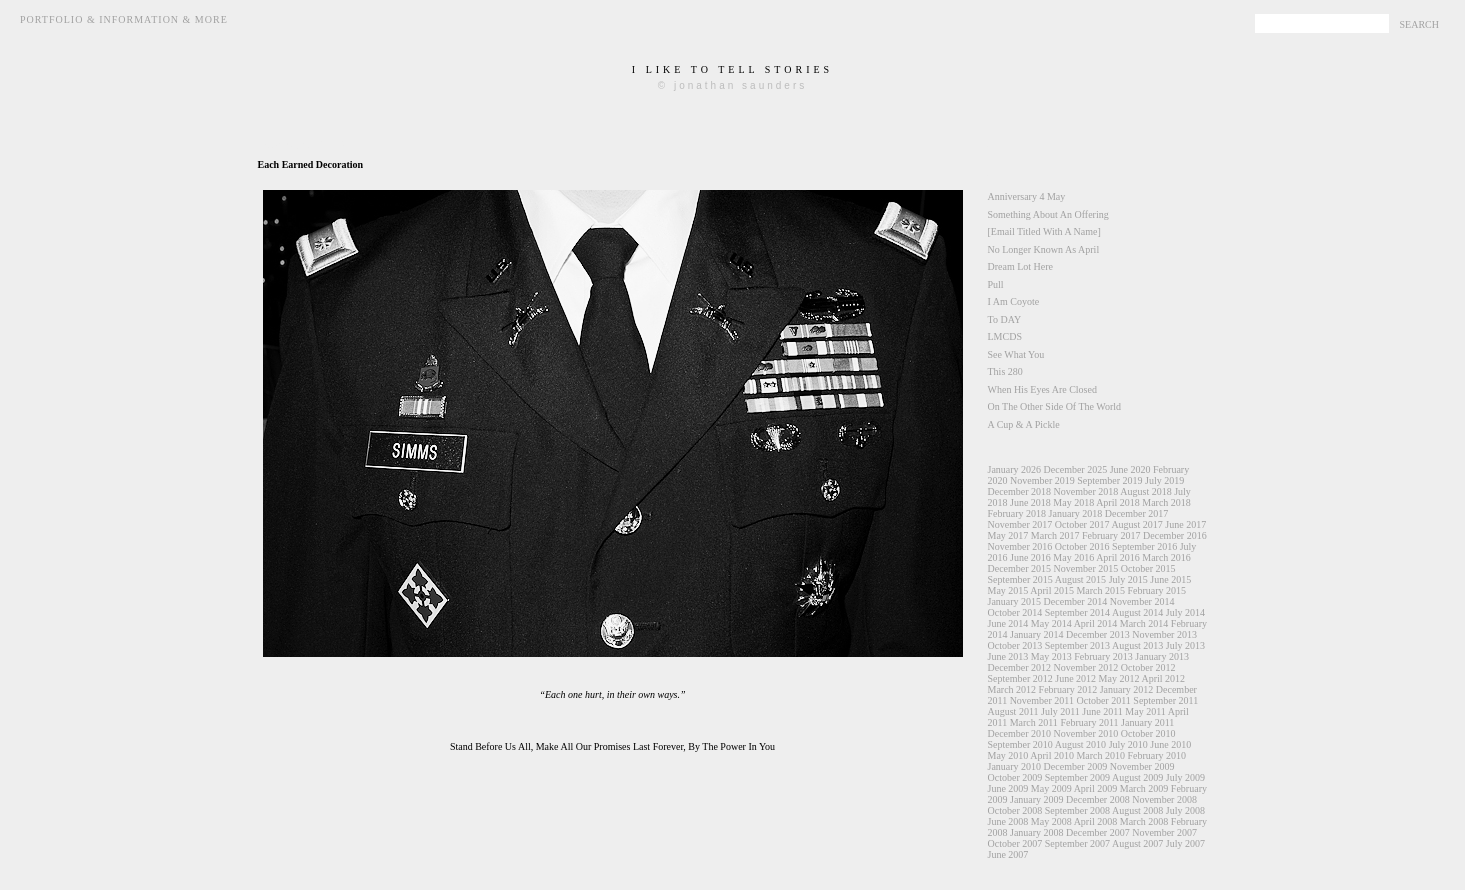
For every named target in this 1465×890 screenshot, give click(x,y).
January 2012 (1127, 689)
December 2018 (1020, 491)
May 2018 (1073, 502)
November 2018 (1086, 491)
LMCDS (1005, 336)
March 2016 (1166, 557)
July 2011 (1060, 711)
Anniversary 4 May (1027, 196)
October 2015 (1148, 568)
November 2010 (1086, 733)
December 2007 (1098, 832)
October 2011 (1103, 700)
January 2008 (1037, 832)
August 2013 (1137, 645)
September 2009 (1077, 777)
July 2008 (1185, 810)
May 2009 (1051, 788)
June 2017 (1185, 524)
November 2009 (1142, 766)
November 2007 (1164, 832)
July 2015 (1128, 579)
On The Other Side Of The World (1055, 406)
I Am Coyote (1014, 301)
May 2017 (1008, 535)
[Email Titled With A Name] (1044, 231)
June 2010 (1170, 744)
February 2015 (1157, 590)
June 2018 (1030, 502)
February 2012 (1068, 689)
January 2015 (1015, 601)
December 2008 (1098, 799)
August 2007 (1137, 843)
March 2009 (1144, 788)
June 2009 (1008, 788)
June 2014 (1008, 623)
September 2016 (1144, 546)
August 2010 (1080, 744)
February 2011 (1089, 722)
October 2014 (1015, 612)
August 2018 (1145, 491)
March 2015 (1100, 590)
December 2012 (1020, 667)
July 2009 (1185, 777)
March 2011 (1034, 722)
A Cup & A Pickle (1024, 424)
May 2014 (1051, 623)
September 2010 (1020, 744)
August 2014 (1137, 612)
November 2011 (1042, 700)
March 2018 (1166, 502)
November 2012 (1086, 667)
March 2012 (1012, 689)
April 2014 (1096, 623)
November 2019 (1042, 480)
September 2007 (1077, 843)
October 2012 (1148, 667)
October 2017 (1082, 524)
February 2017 (1111, 535)
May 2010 (1008, 755)
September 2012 (1020, 678)
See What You (1016, 354)
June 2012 (1075, 678)
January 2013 (1162, 656)
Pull (996, 284)
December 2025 (1076, 469)
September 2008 (1077, 810)
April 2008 (1096, 821)
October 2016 (1082, 546)
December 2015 (1020, 568)
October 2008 (1015, 810)
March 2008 (1144, 821)
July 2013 (1185, 645)
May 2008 (1051, 821)
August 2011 (1013, 711)
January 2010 (1015, 766)
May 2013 (1051, 656)
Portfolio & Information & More (124, 19)
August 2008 (1137, 810)
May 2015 (1008, 590)
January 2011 (1147, 722)
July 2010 (1128, 744)
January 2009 (1037, 799)
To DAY (1005, 319)
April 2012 (1163, 678)
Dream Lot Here (1021, 266)
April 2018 (1118, 502)
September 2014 (1077, 612)
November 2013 (1164, 634)
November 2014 (1142, 601)
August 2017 (1136, 524)
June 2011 (1102, 711)
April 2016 (1118, 557)
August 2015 (1080, 579)
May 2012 (1119, 678)
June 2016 (1030, 557)
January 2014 (1037, 634)
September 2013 (1077, 645)
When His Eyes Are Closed (1042, 389)
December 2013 (1098, 634)
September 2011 (1165, 700)
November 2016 (1020, 546)
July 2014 (1185, 612)
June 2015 (1170, 579)
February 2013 (1103, 656)
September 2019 (1109, 480)
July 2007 (1185, 843)
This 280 (1005, 371)
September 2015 (1020, 579)
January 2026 (1015, 469)
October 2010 (1148, 733)
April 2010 (1052, 755)
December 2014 (1076, 601)
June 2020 (1130, 469)
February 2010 (1157, 755)
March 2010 (1100, 755)
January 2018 (1076, 513)
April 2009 (1096, 788)
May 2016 (1073, 557)
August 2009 (1137, 777)
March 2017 (1055, 535)
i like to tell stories (732, 69)
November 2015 (1086, 568)
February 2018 (1017, 513)
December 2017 (1137, 513)
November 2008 (1164, 799)
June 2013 (1008, 656)
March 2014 (1144, 623)
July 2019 (1164, 480)
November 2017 (1020, 524)
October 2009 (1015, 777)
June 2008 (1008, 821)
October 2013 (1015, 645)
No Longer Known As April (1044, 249)
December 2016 (1175, 535)
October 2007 (1015, 843)
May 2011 (1145, 711)
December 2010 (1020, 733)
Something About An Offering (1048, 214)
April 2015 (1052, 590)
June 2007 (1008, 854)
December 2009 (1076, 766)
